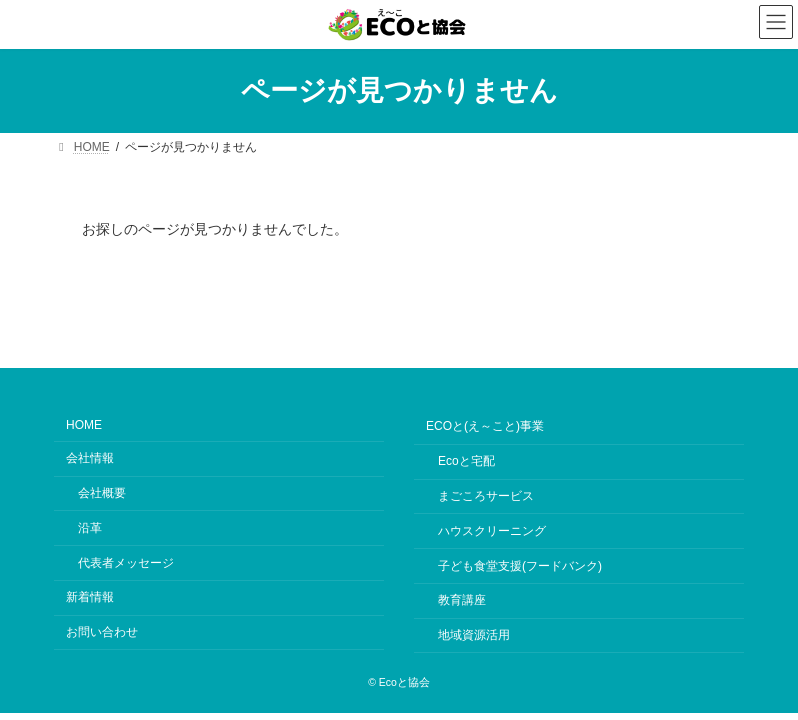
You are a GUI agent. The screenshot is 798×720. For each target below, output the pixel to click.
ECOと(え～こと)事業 (485, 426)
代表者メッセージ (126, 562)
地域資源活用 (474, 635)
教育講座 (462, 600)
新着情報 (90, 597)
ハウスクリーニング (492, 531)
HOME (84, 425)
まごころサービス (486, 496)
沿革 (90, 528)
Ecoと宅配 (466, 461)
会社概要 (102, 493)
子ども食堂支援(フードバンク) (520, 565)
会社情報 (90, 458)
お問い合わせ (102, 632)
